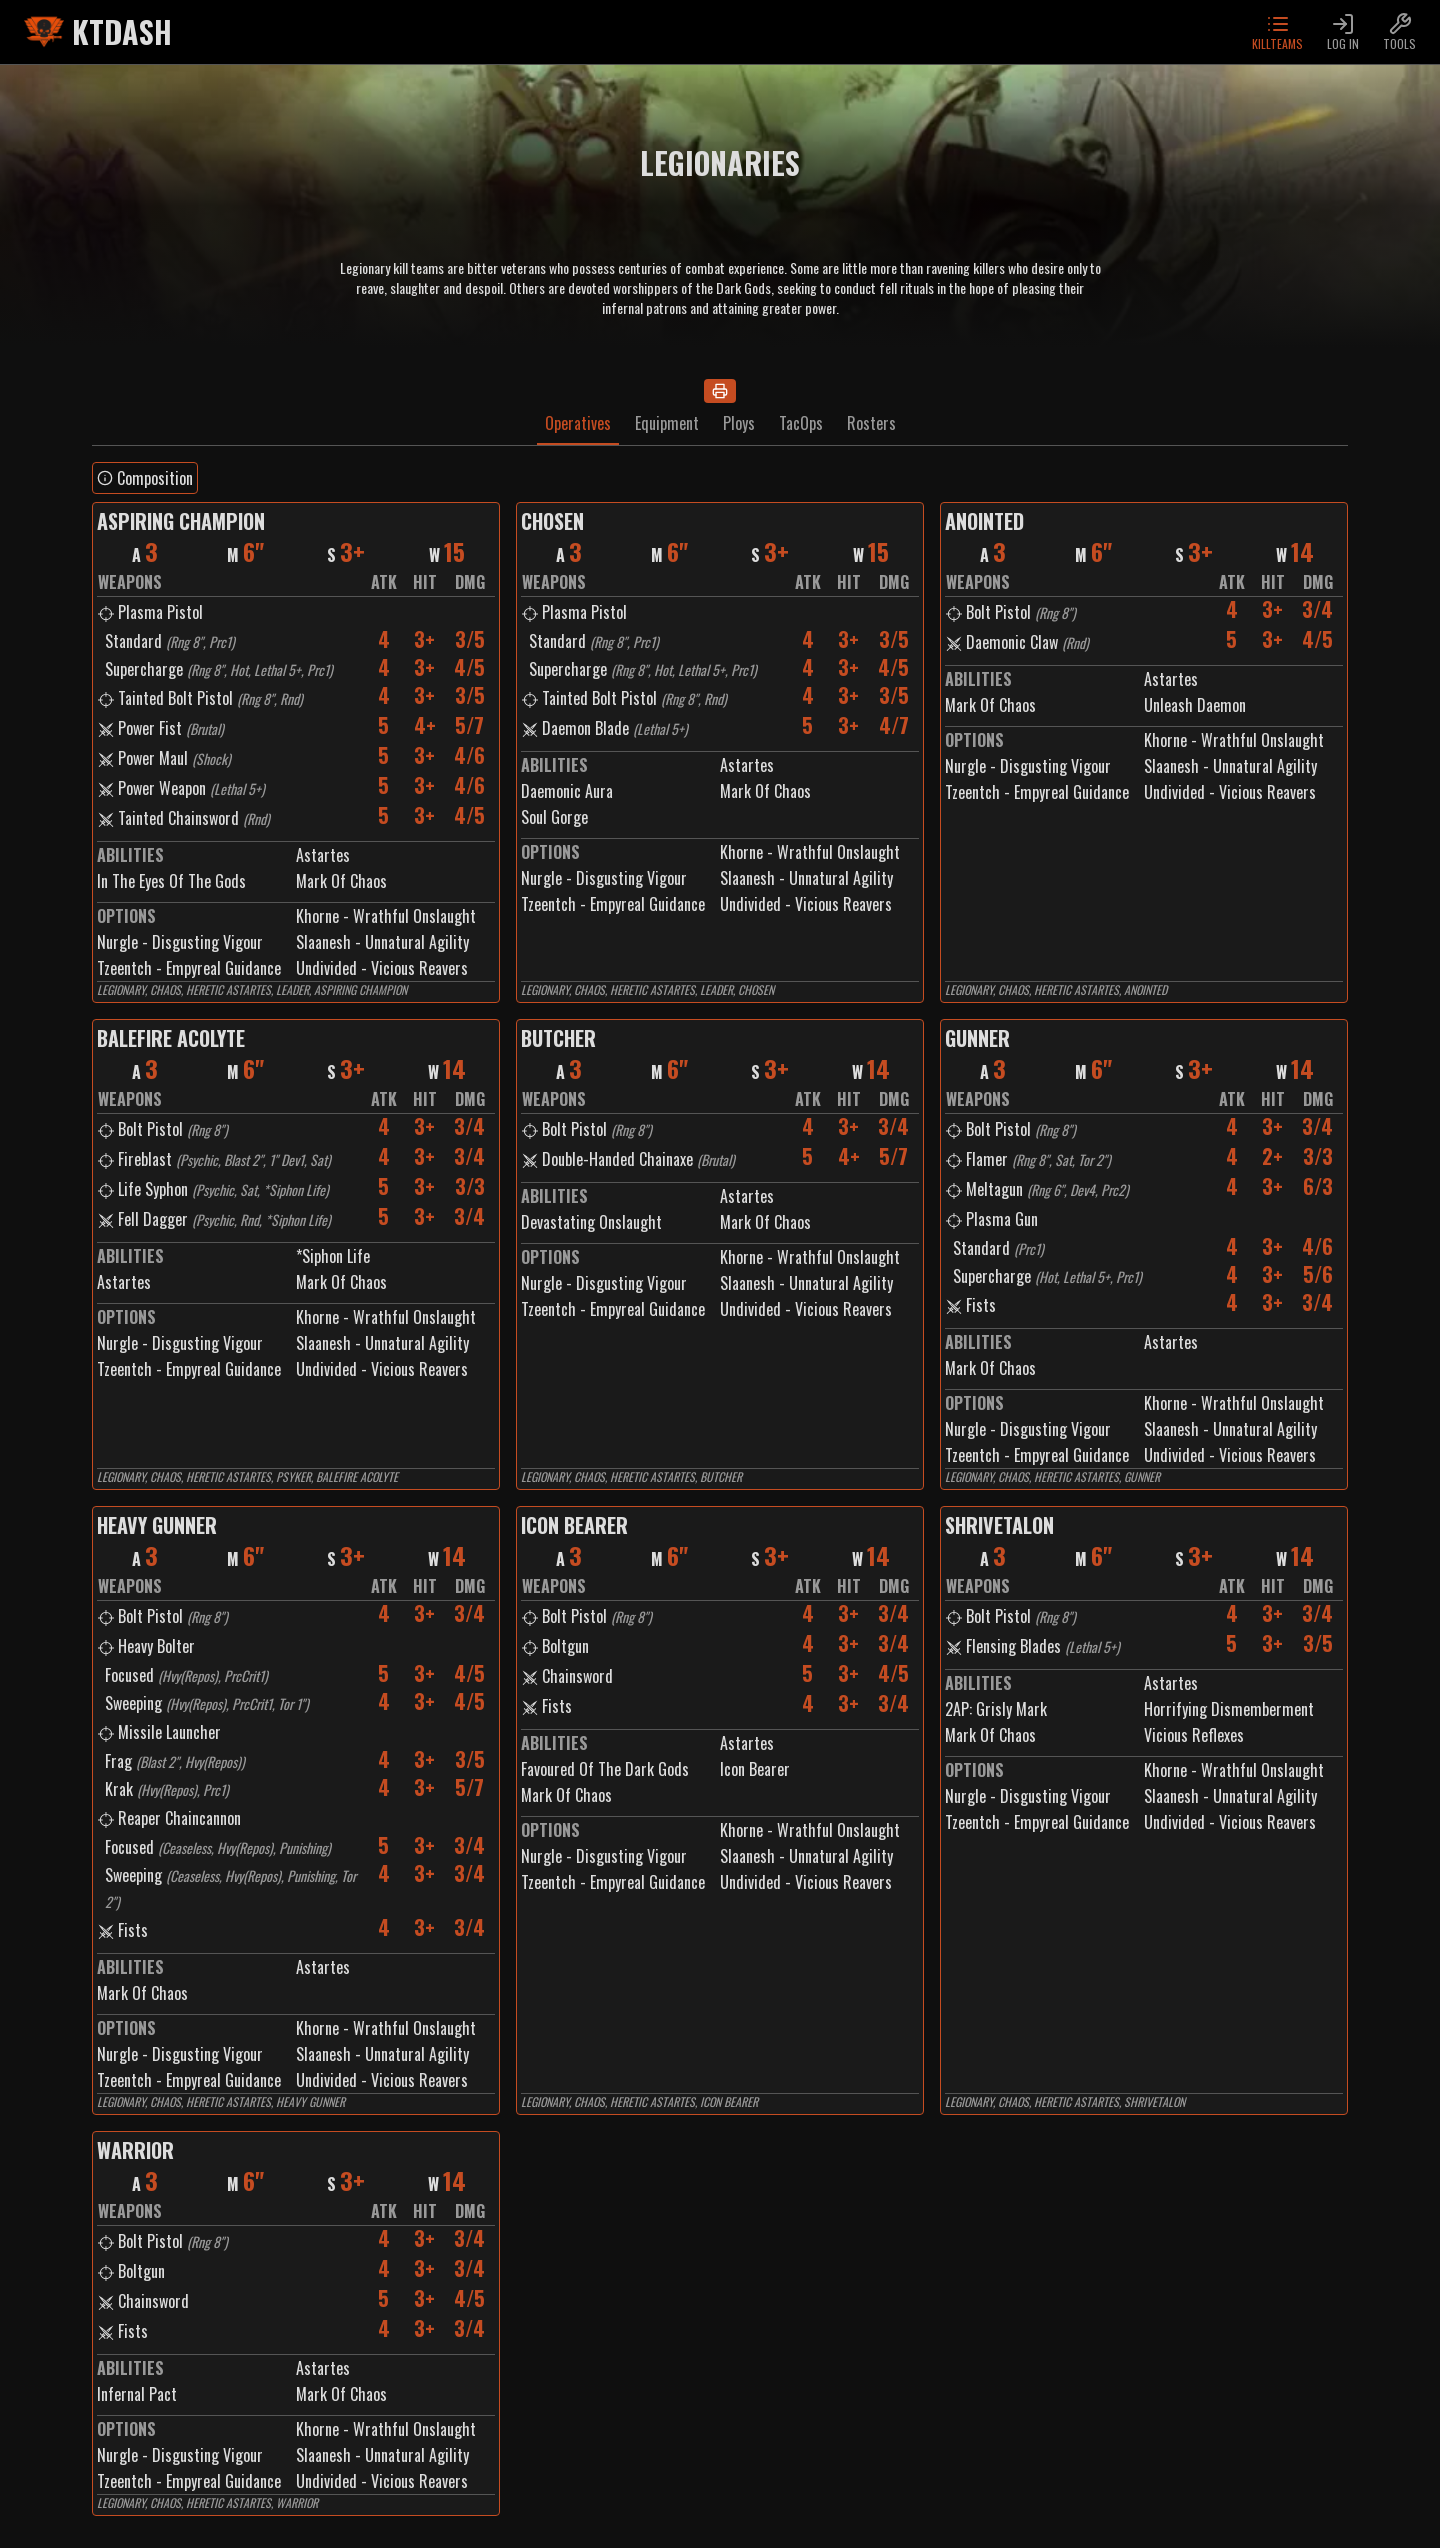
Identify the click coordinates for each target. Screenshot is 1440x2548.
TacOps (801, 423)
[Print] (720, 391)
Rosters (871, 423)
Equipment (667, 423)
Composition (145, 478)
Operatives (578, 423)
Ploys (739, 423)
